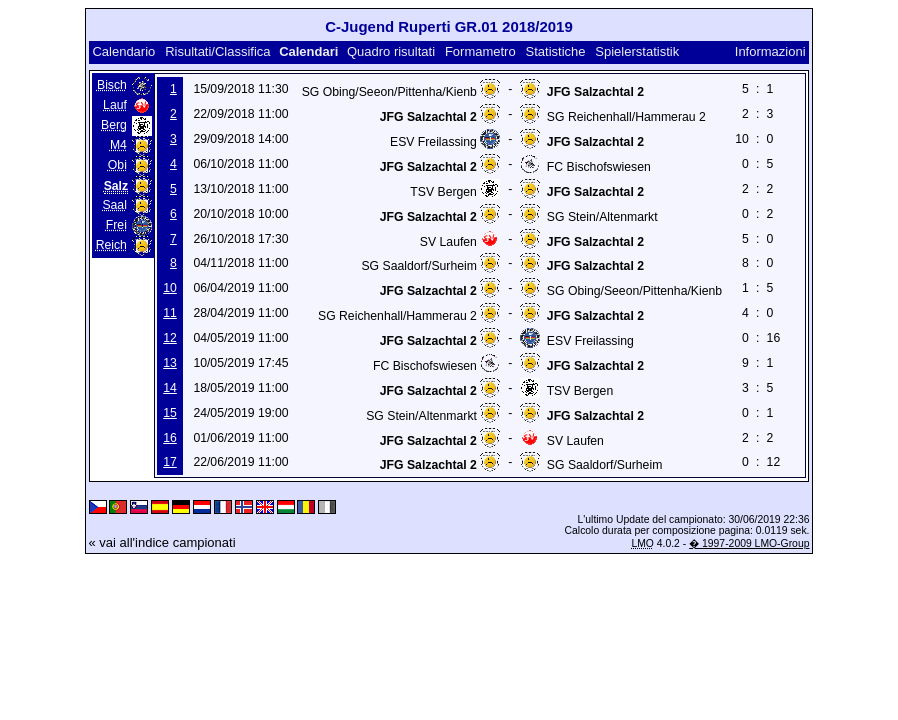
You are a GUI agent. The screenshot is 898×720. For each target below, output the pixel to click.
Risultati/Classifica (217, 51)
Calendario (123, 51)
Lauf (115, 105)
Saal (114, 205)
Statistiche (556, 51)
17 (170, 462)
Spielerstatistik (637, 51)
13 (170, 363)
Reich (111, 245)
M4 (118, 145)
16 (170, 438)
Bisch (112, 85)
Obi (117, 165)
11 (170, 313)
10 (170, 288)
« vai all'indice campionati (162, 542)
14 (170, 388)
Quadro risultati (391, 51)
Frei (116, 225)
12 (170, 338)
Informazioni (770, 51)
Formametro (480, 51)
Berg (114, 125)
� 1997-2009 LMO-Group (749, 543)
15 (170, 413)
